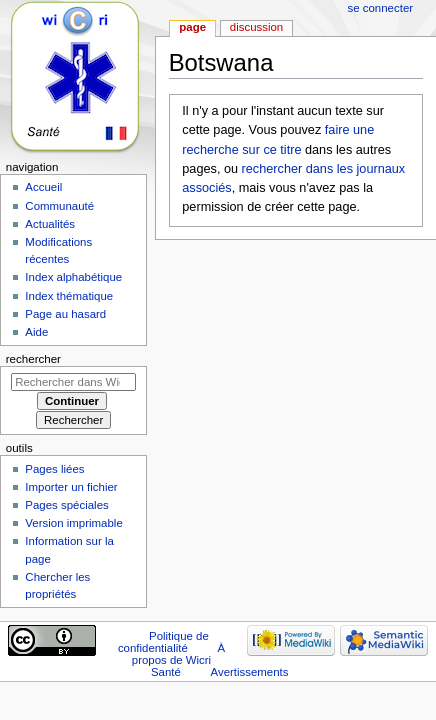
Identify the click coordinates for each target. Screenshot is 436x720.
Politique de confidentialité (163, 642)
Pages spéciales (66, 505)
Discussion (256, 27)
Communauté (59, 206)
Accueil (43, 187)
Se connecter (381, 8)
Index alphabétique (73, 277)
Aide (36, 332)
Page (192, 27)
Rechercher (33, 359)
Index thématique (69, 296)
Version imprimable (73, 523)
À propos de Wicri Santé (178, 660)
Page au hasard (65, 314)
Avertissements (250, 672)
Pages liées (54, 469)
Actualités (50, 224)
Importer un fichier (71, 487)
